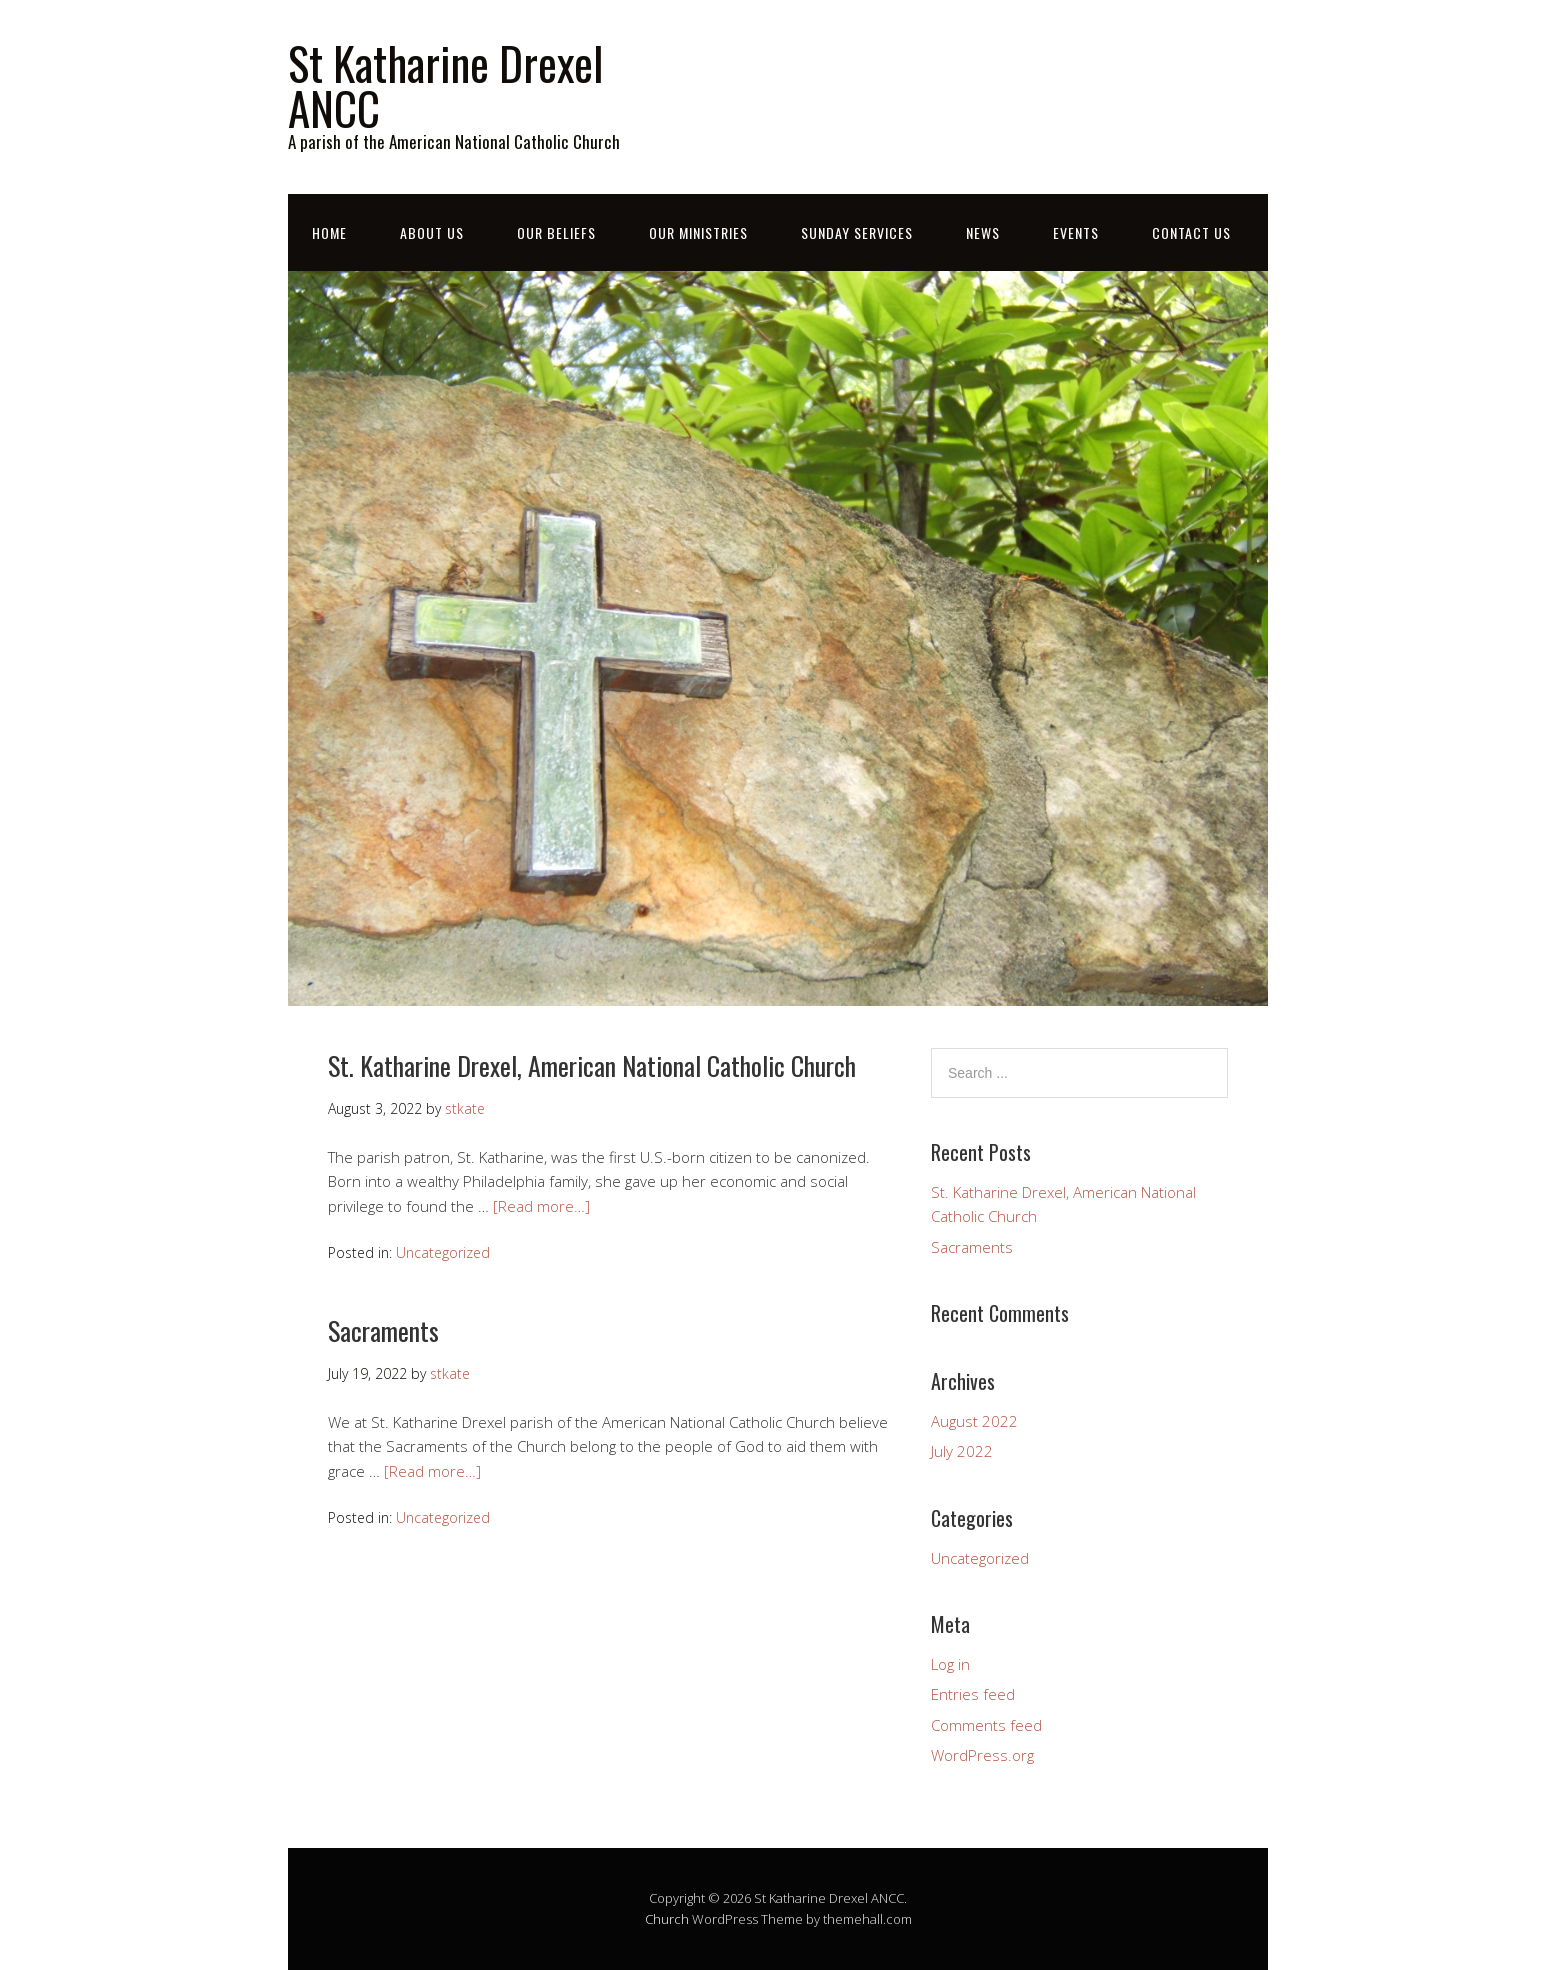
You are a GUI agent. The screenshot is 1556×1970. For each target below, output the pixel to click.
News (983, 232)
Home (329, 232)
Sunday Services (857, 232)
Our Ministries (698, 232)
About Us (432, 232)
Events (1076, 232)
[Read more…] (541, 1206)
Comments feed (986, 1725)
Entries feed (973, 1694)
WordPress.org (982, 1755)
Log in (950, 1664)
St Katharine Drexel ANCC (445, 85)
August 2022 (974, 1421)
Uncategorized (443, 1252)
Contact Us (1191, 232)
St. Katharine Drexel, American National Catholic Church (592, 1065)
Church (667, 1919)
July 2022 (962, 1451)
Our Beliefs (556, 232)
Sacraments (383, 1330)
